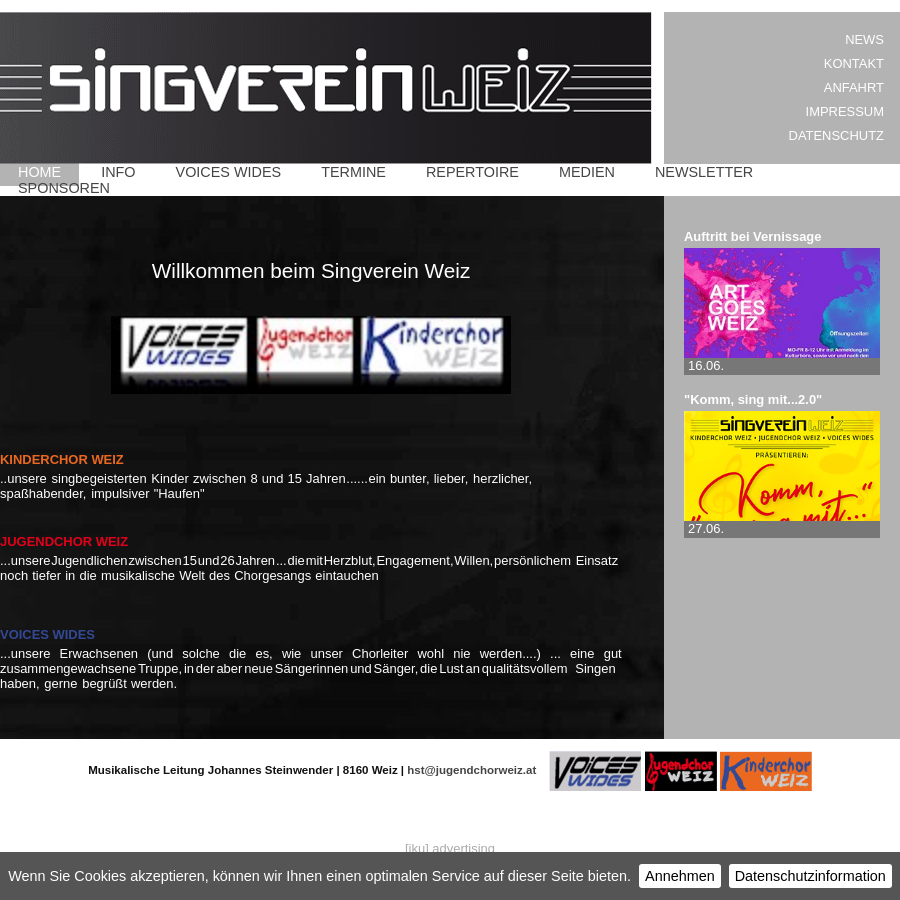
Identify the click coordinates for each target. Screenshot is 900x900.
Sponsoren (64, 188)
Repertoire (472, 172)
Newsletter (704, 172)
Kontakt (854, 63)
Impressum (845, 111)
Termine (353, 172)
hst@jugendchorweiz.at (471, 770)
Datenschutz (836, 135)
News (864, 39)
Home (39, 172)
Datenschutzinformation (810, 876)
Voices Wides (229, 172)
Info (118, 172)
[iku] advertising (450, 848)
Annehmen (680, 876)
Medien (587, 172)
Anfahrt (854, 87)
